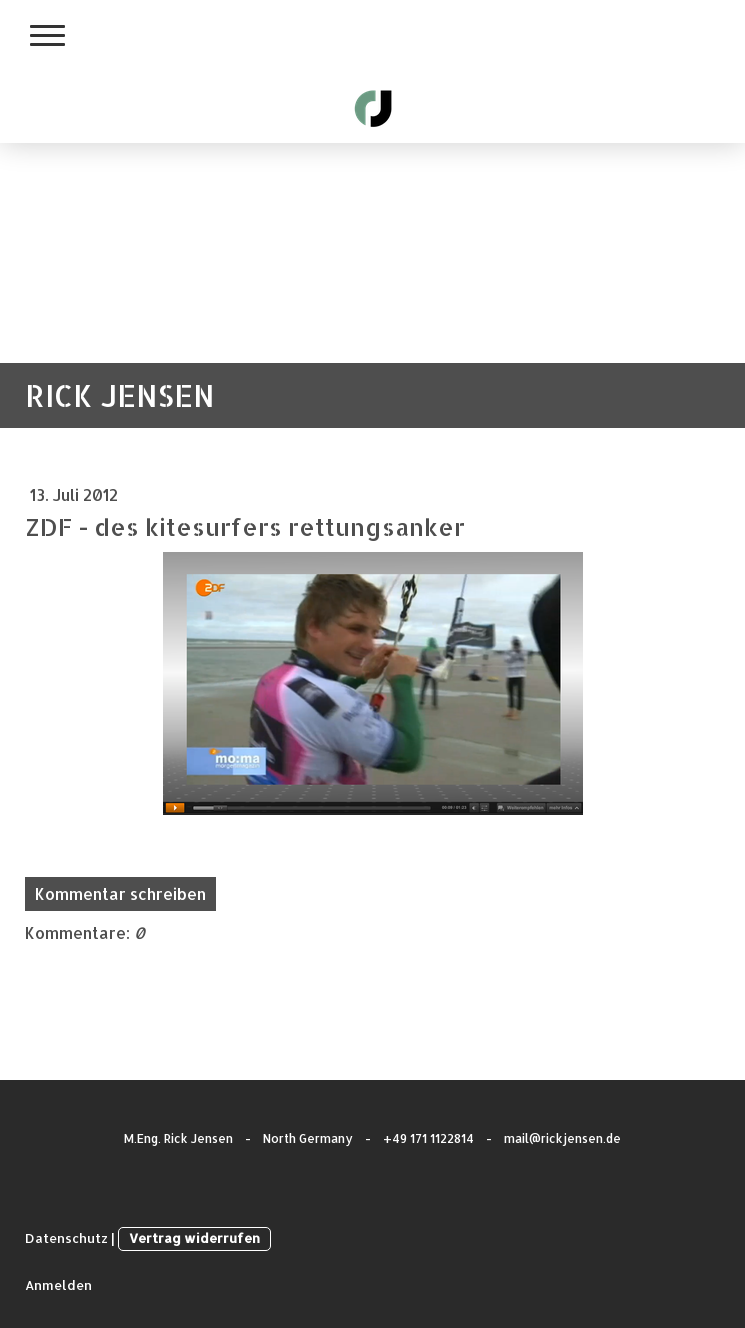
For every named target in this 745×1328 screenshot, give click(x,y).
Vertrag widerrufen (194, 1238)
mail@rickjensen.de (562, 1138)
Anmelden (58, 1285)
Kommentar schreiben (120, 893)
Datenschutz (66, 1238)
